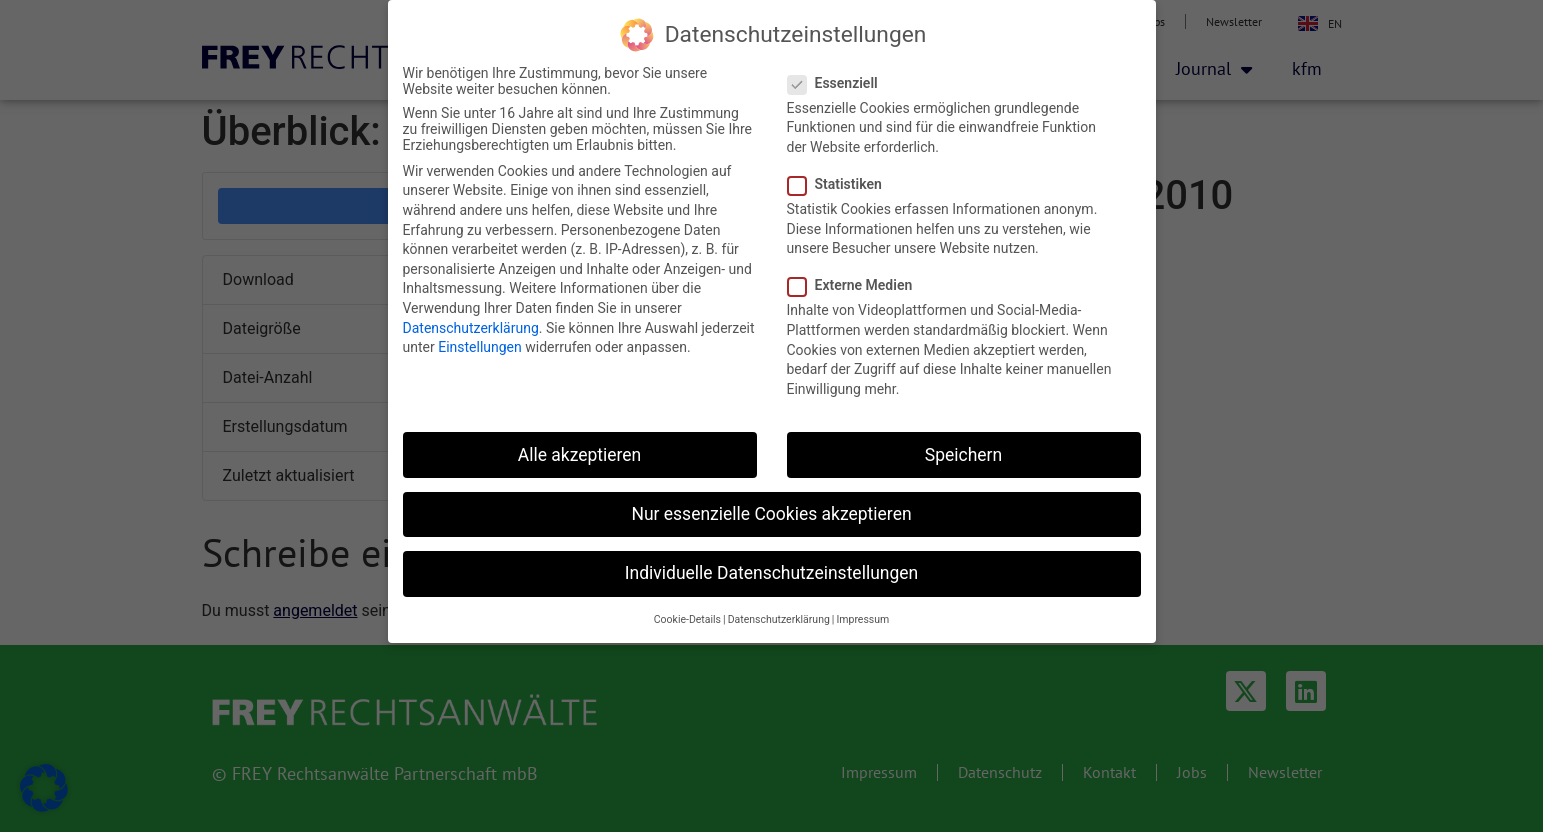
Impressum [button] (862, 619)
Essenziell (839, 83)
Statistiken (841, 184)
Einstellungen (480, 347)
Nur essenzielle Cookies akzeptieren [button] (771, 514)
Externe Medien (856, 285)
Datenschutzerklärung (471, 328)
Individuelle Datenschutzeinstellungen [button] (771, 573)
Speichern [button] (963, 455)
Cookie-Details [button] (687, 619)
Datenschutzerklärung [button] (779, 619)
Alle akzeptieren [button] (580, 455)
